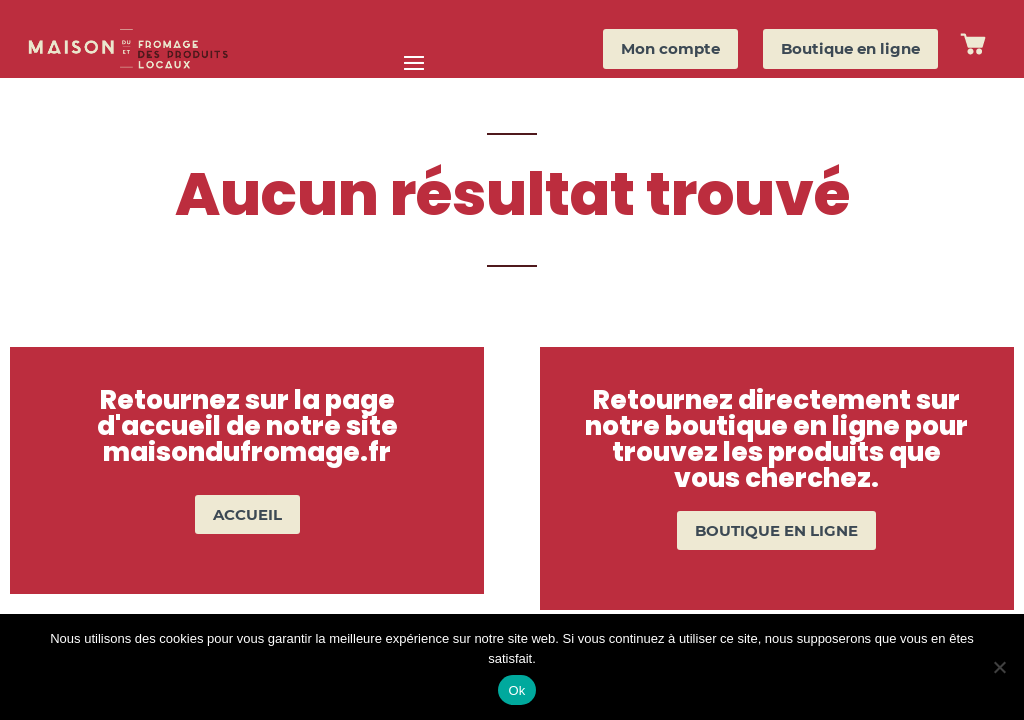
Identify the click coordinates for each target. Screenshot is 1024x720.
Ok (516, 690)
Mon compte (670, 48)
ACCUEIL (247, 514)
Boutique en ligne (850, 48)
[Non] (999, 667)
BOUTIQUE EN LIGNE (776, 530)
